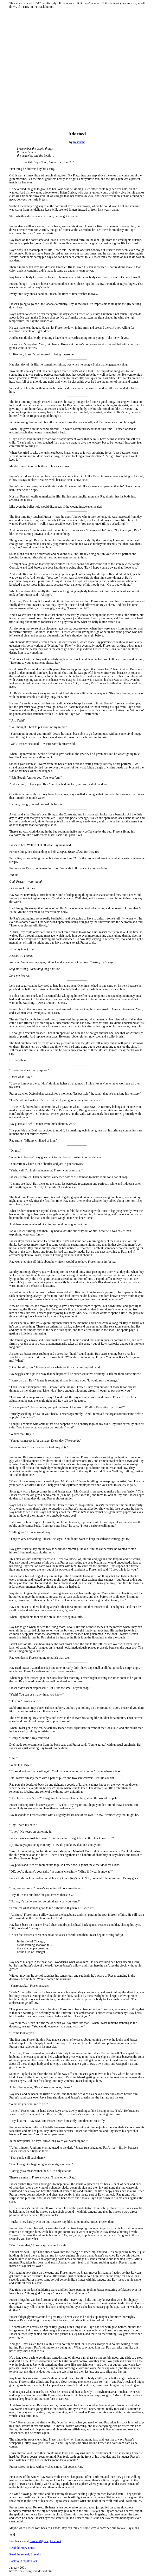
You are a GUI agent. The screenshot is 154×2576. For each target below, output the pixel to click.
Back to (23, 2561)
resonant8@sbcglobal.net (45, 2541)
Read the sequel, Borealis (25, 2554)
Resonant (79, 142)
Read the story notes (22, 2547)
